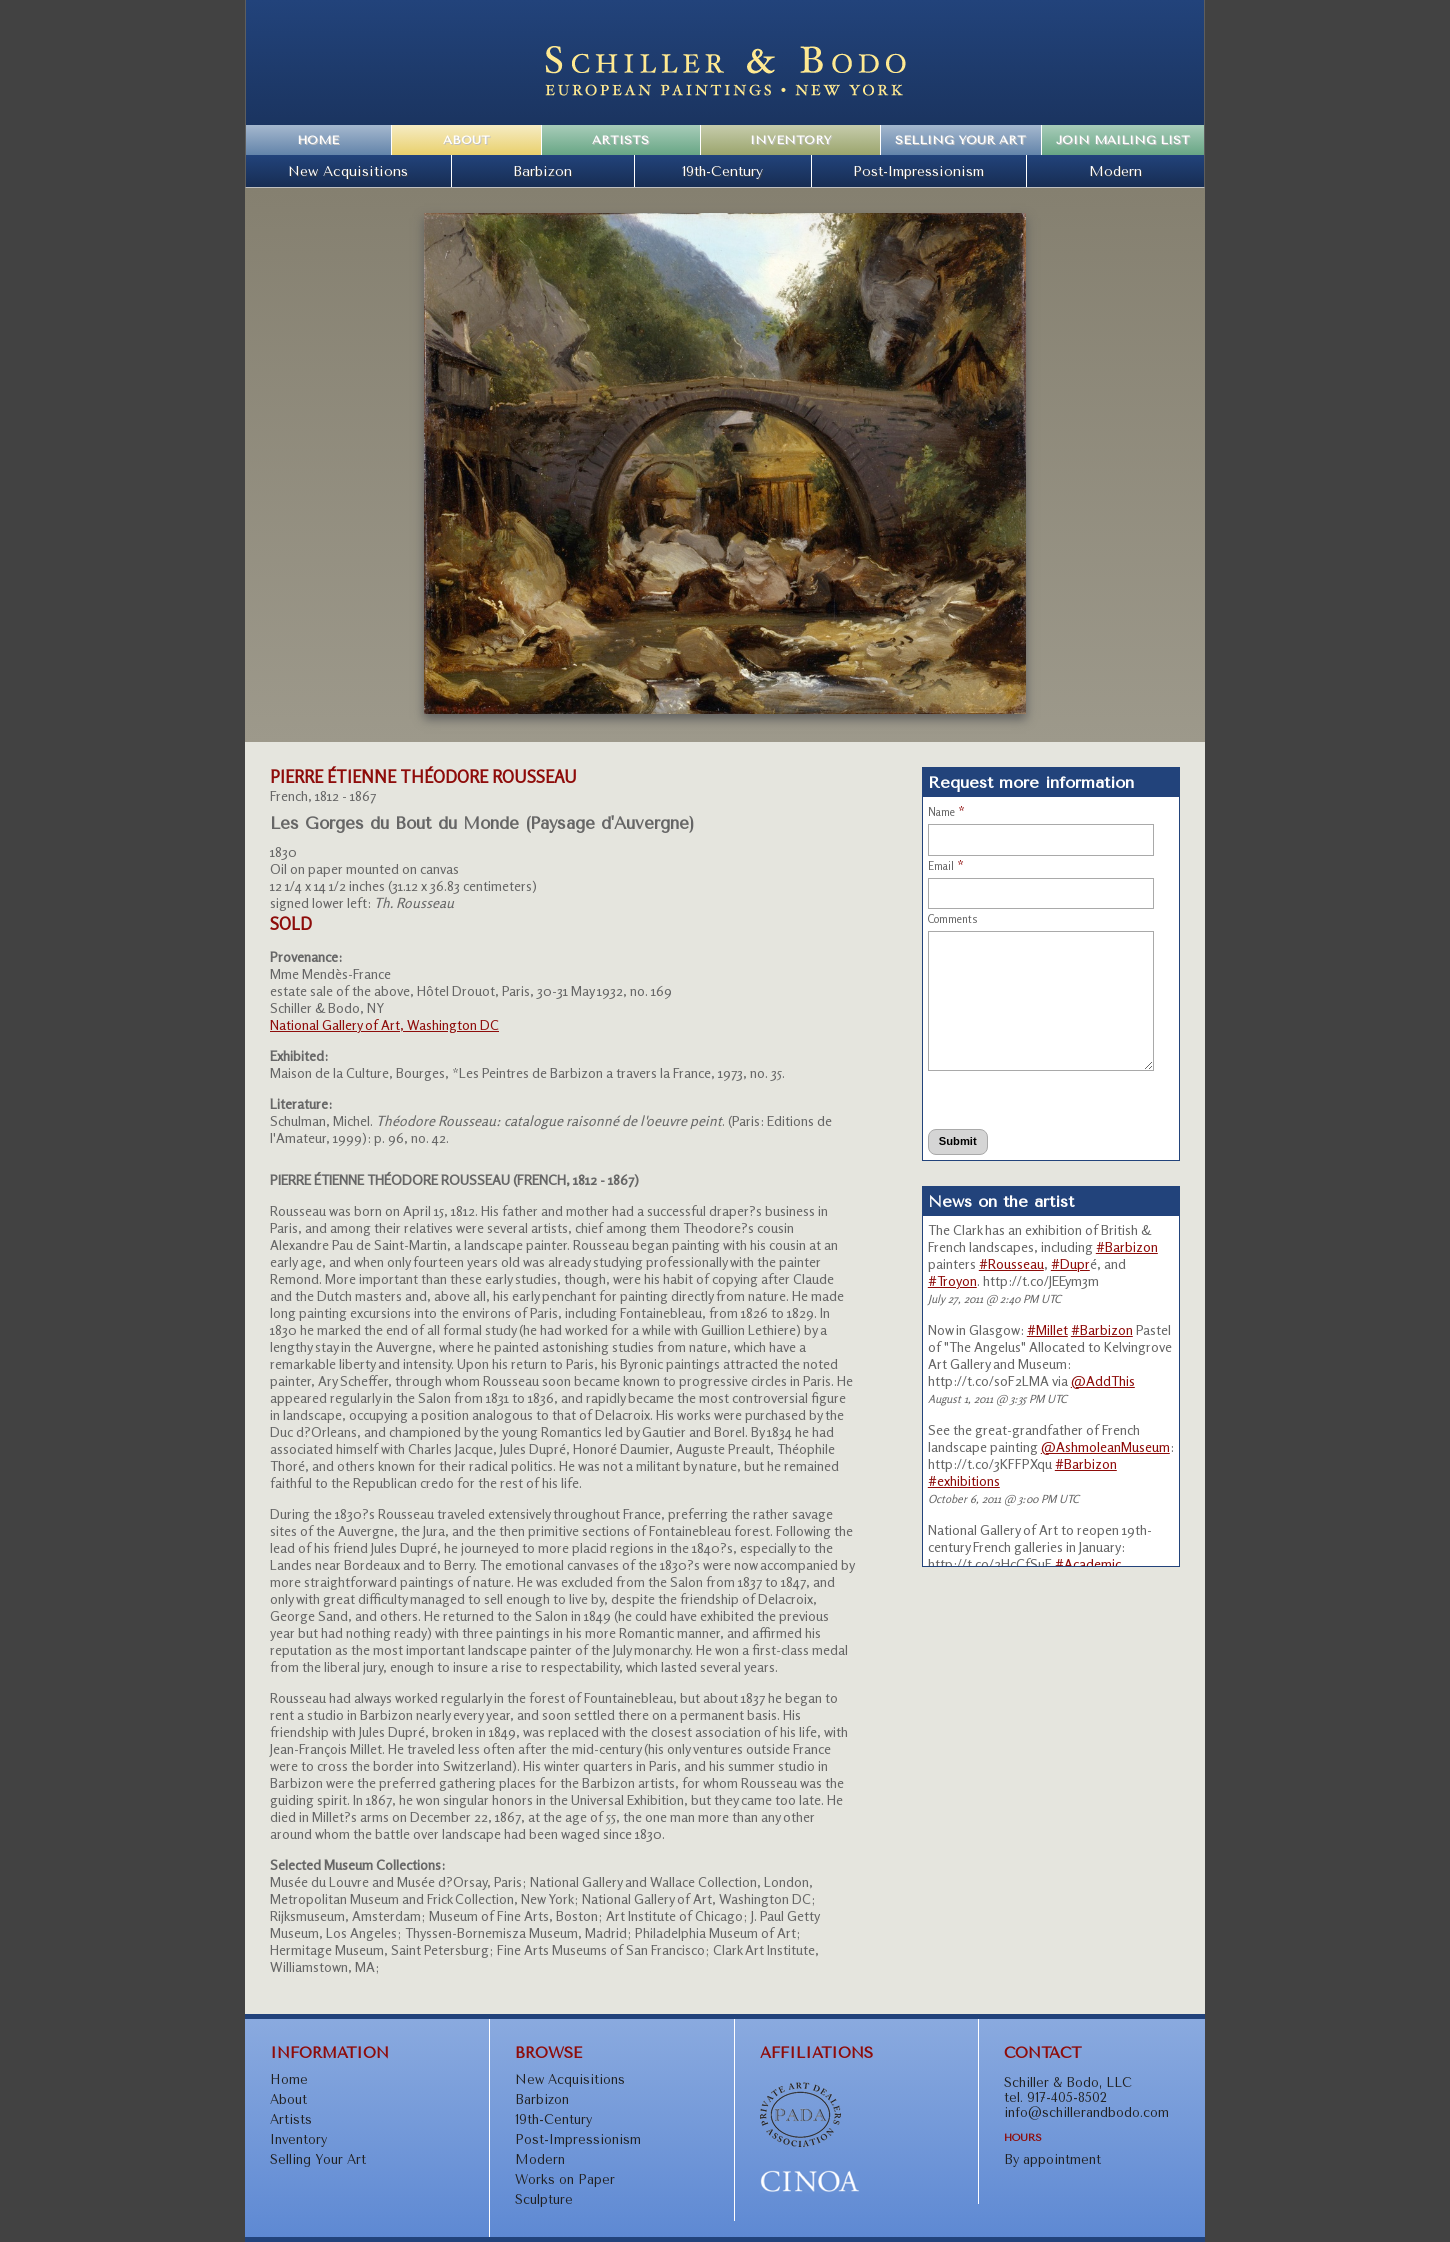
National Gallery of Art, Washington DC (384, 1024)
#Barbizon (1127, 1246)
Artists (620, 140)
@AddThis (1103, 1380)
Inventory (790, 140)
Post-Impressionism (918, 171)
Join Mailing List (1123, 140)
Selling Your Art (960, 140)
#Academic (1088, 1563)
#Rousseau (1011, 1263)
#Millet (1047, 1329)
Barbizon (542, 171)
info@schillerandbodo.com (1086, 2112)
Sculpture (544, 2199)
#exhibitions (964, 1480)
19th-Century (722, 171)
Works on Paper (565, 2179)
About (466, 140)
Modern (1115, 171)
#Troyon (952, 1280)
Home (318, 140)
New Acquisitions (348, 171)
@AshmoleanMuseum (1105, 1446)
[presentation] (1019, 1099)
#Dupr (1070, 1263)
